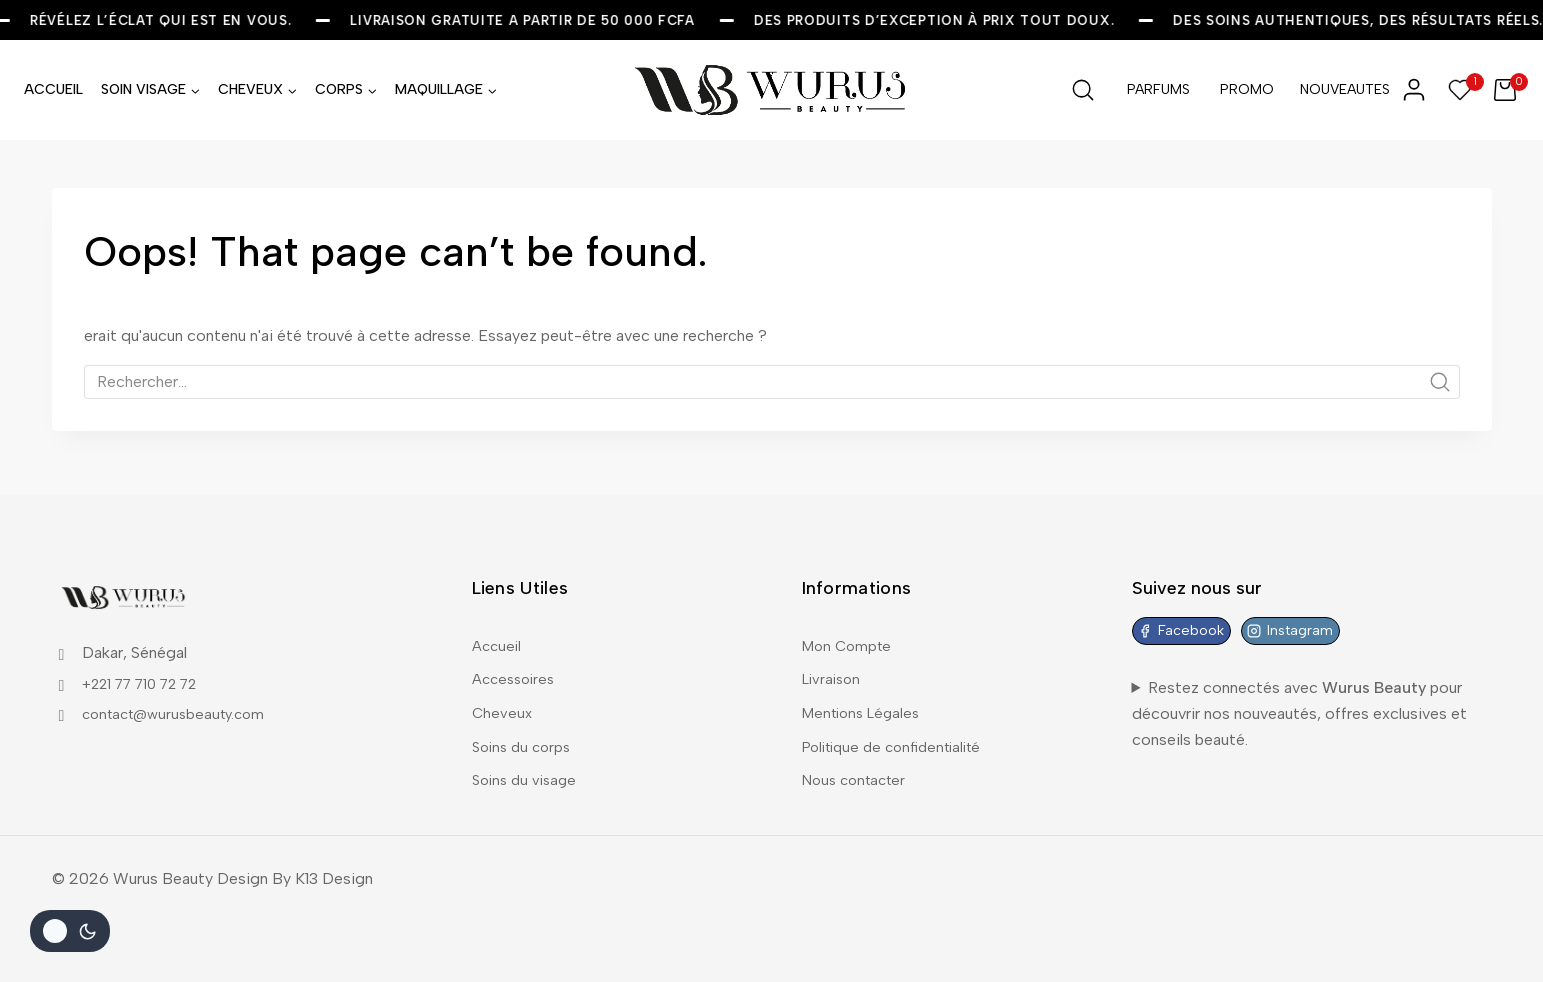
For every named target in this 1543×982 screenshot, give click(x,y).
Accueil (498, 630)
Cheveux (503, 704)
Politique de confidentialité (899, 741)
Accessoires (517, 667)
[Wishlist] (1461, 90)
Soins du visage (528, 778)
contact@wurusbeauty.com (181, 697)
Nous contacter (858, 778)
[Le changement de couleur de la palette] (70, 931)
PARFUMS (1158, 89)
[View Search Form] (1083, 90)
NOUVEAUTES (1340, 89)
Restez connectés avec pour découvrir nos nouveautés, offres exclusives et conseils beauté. (1299, 701)
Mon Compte (850, 630)
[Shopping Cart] (1511, 90)
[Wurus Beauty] (772, 90)
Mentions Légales (866, 704)
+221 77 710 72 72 (149, 666)
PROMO (1247, 89)
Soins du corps (525, 741)
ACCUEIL (53, 89)
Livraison (834, 667)
